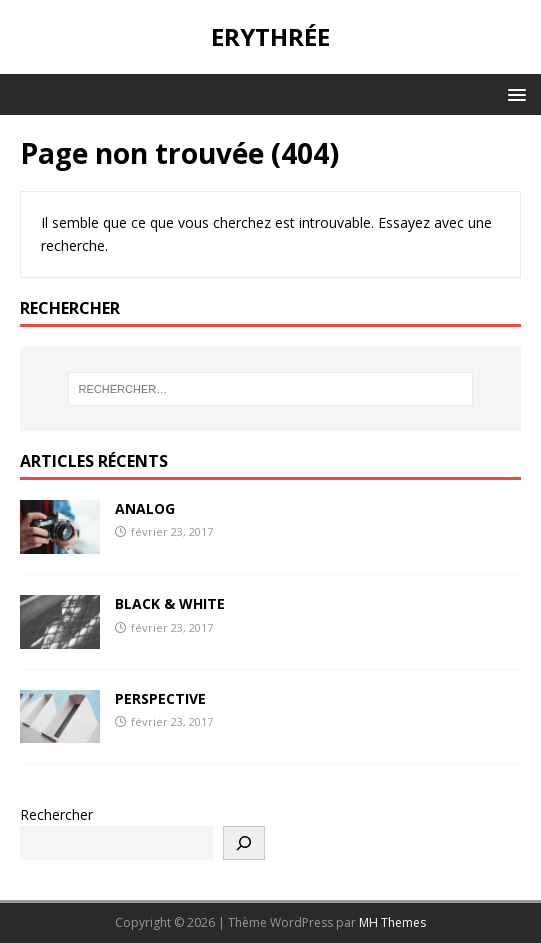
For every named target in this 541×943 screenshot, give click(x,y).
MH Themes (392, 922)
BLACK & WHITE (170, 603)
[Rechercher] (244, 843)
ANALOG (145, 508)
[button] (513, 93)
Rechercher (56, 814)
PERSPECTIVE (160, 698)
